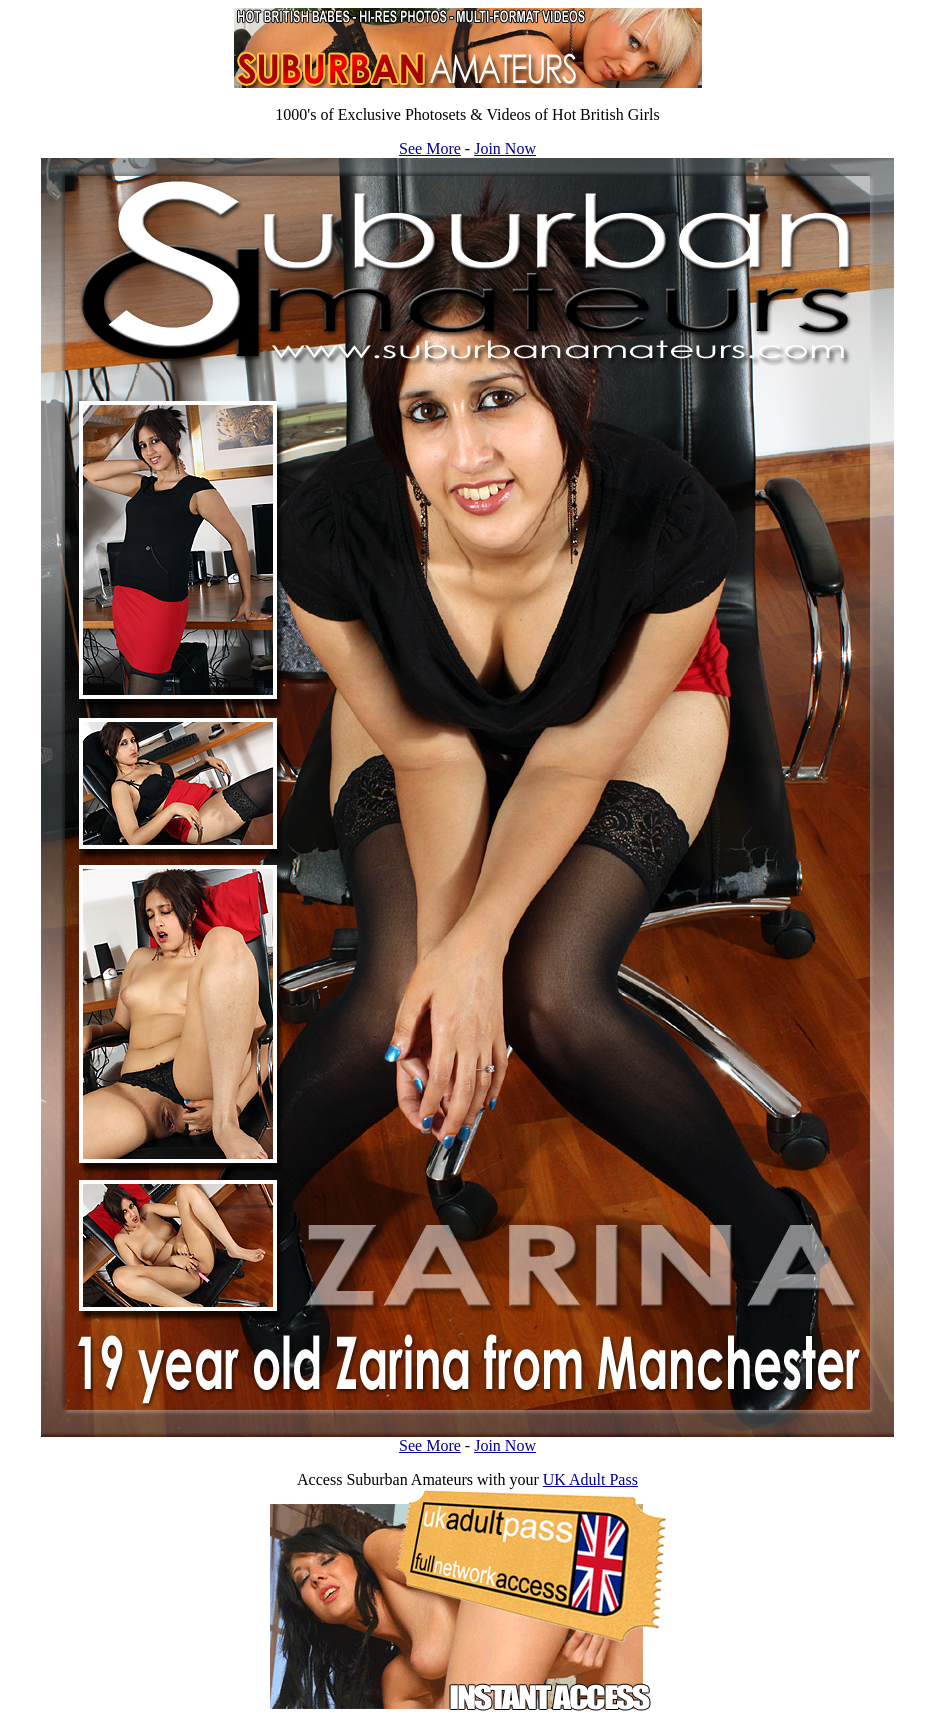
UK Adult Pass (590, 1479)
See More (430, 148)
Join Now (505, 148)
